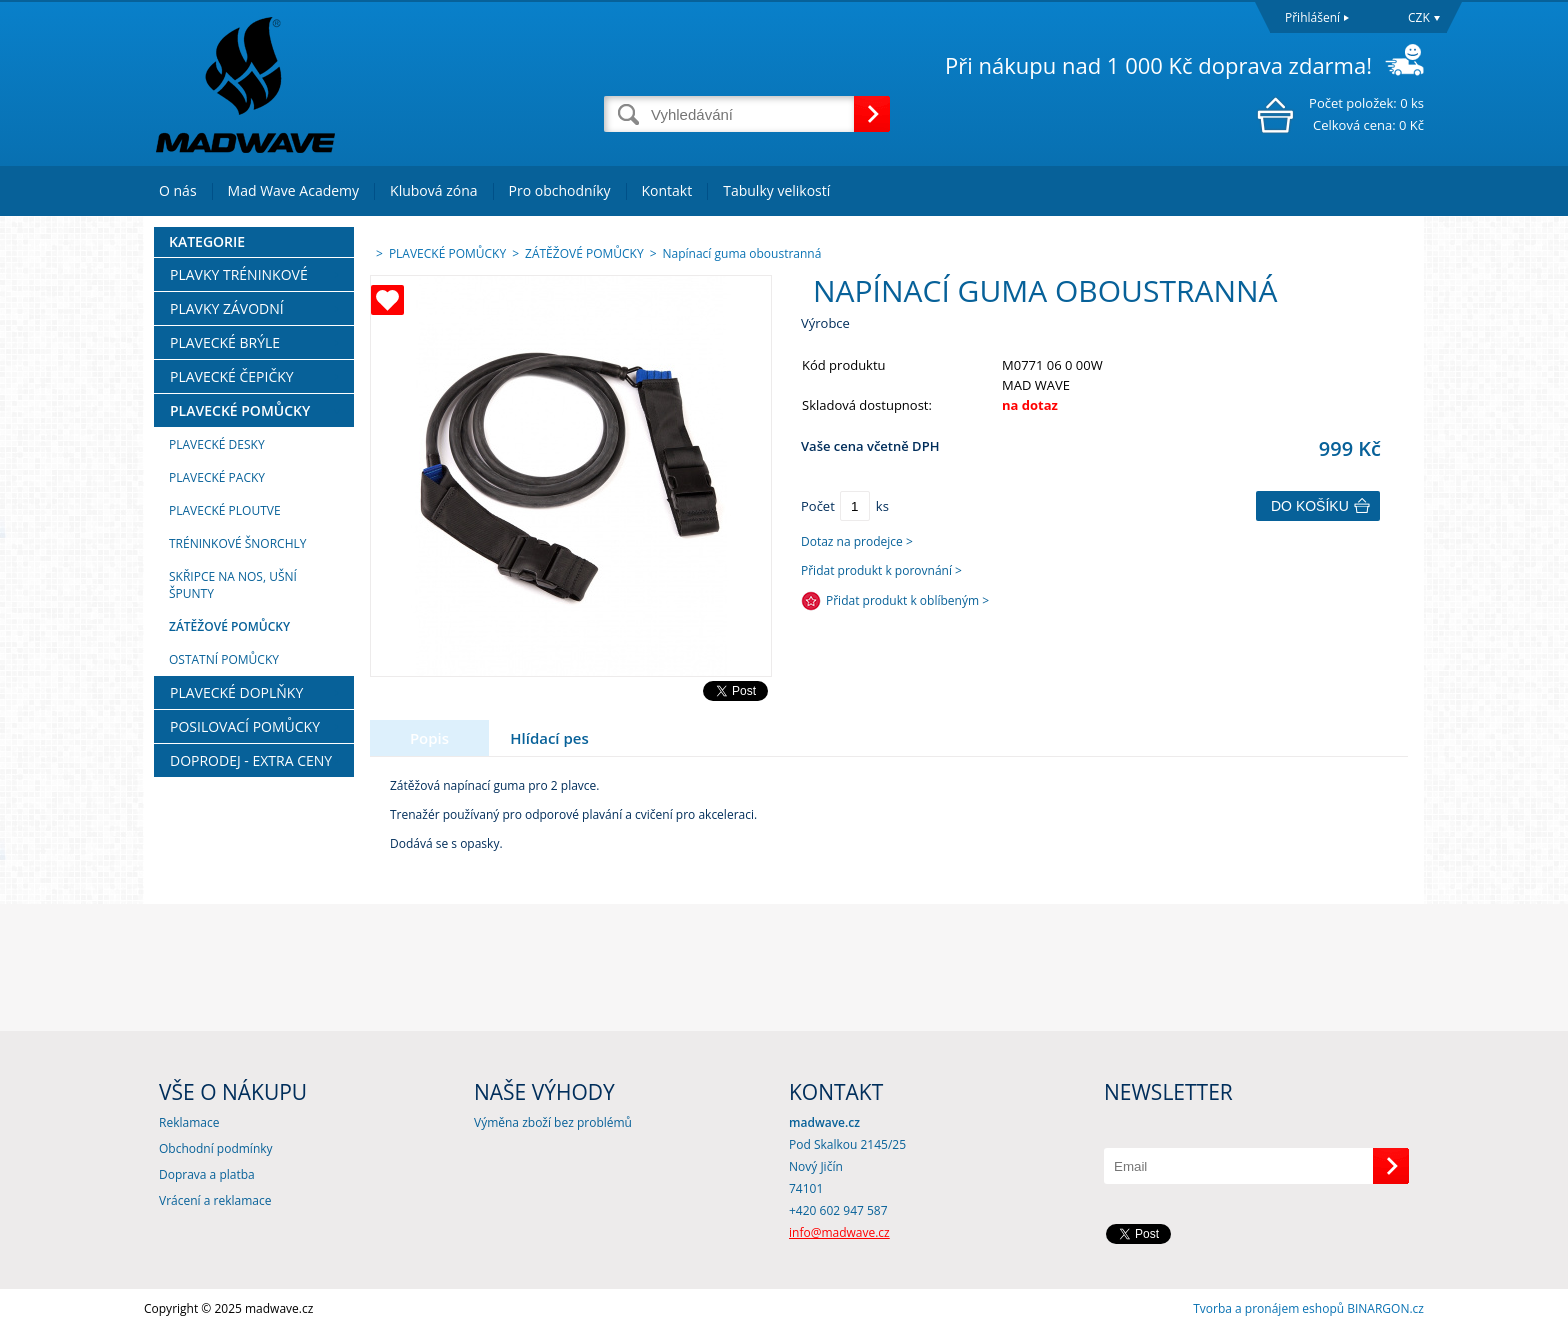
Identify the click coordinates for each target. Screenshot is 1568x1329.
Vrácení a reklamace (215, 1200)
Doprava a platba (207, 1174)
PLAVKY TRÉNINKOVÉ (239, 274)
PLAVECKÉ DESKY (217, 444)
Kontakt (667, 190)
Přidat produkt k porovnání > (881, 570)
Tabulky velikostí (776, 190)
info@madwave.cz (839, 1232)
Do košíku (1310, 506)
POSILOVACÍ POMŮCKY (245, 726)
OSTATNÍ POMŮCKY (224, 659)
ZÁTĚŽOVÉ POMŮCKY (229, 626)
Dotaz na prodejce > (857, 541)
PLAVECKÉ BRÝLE (225, 342)
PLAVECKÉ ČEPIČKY (232, 376)
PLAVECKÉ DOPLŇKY (236, 692)
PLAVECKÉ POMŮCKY (240, 410)
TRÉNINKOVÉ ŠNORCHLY (237, 543)
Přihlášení (1312, 17)
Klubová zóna (433, 190)
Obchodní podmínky (216, 1148)
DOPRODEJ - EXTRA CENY (251, 760)
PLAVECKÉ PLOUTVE (225, 510)
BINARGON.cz (1385, 1308)
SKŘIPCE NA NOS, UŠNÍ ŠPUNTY (233, 585)
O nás (178, 190)
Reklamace (189, 1122)
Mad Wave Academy (294, 190)
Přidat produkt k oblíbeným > (907, 600)
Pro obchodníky (560, 190)
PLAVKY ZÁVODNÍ (227, 308)
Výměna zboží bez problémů (553, 1122)
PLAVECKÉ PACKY (217, 477)
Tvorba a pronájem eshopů (1268, 1308)
